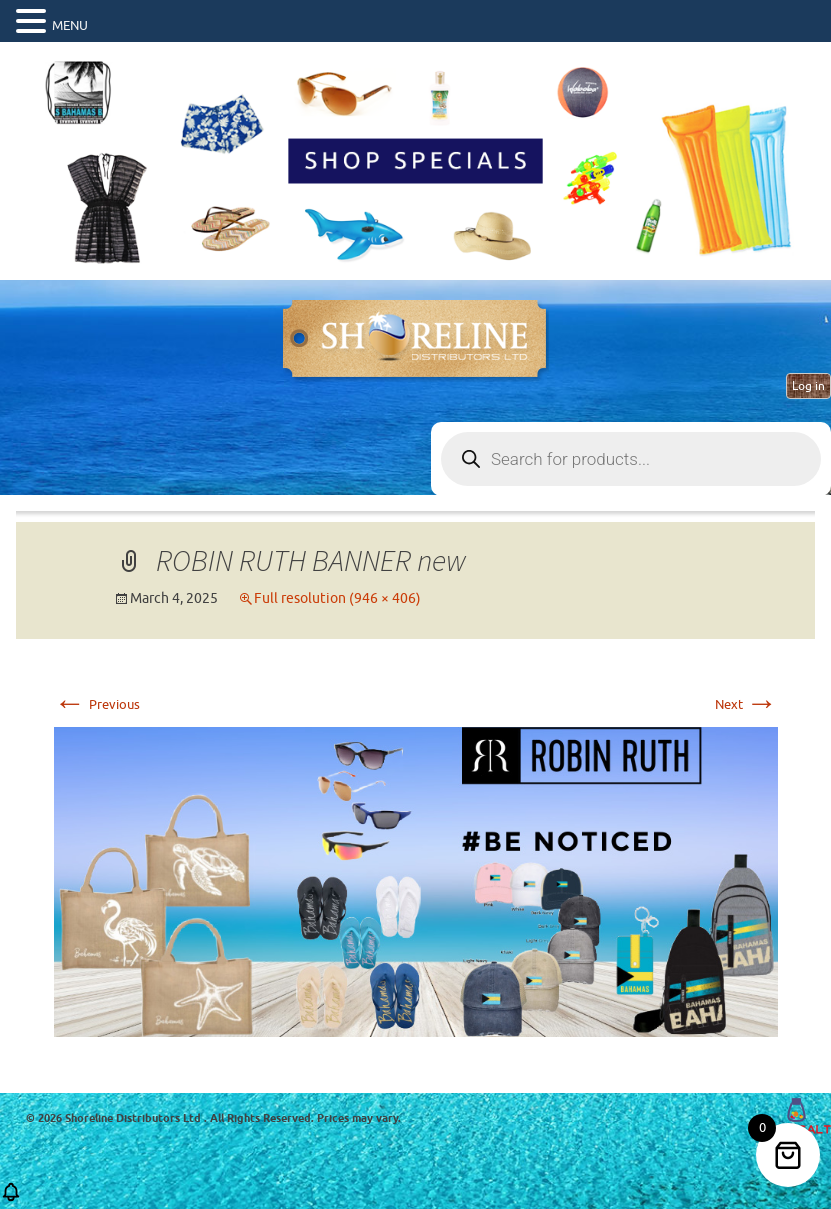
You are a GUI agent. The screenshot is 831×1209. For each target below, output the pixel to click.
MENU (70, 25)
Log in (808, 386)
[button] (11, 1198)
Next (746, 704)
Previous (97, 704)
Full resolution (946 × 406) (337, 598)
